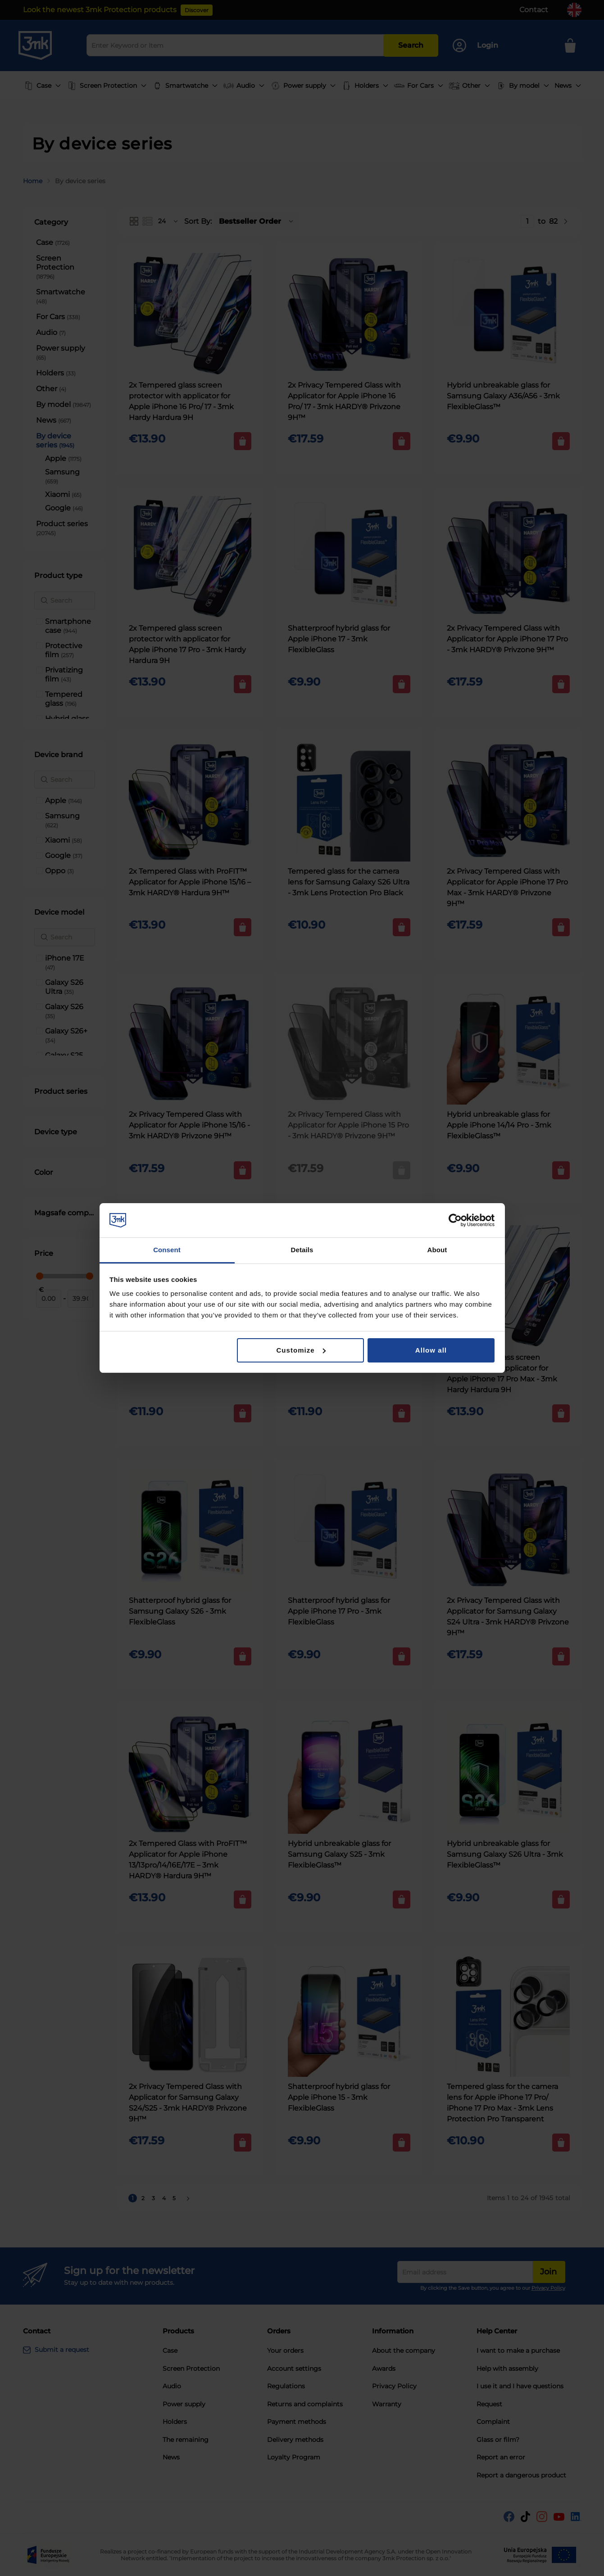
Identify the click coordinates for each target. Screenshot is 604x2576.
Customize (300, 1350)
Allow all (431, 1350)
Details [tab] (302, 1250)
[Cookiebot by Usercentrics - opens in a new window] (455, 1220)
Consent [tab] (167, 1250)
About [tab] (437, 1250)
